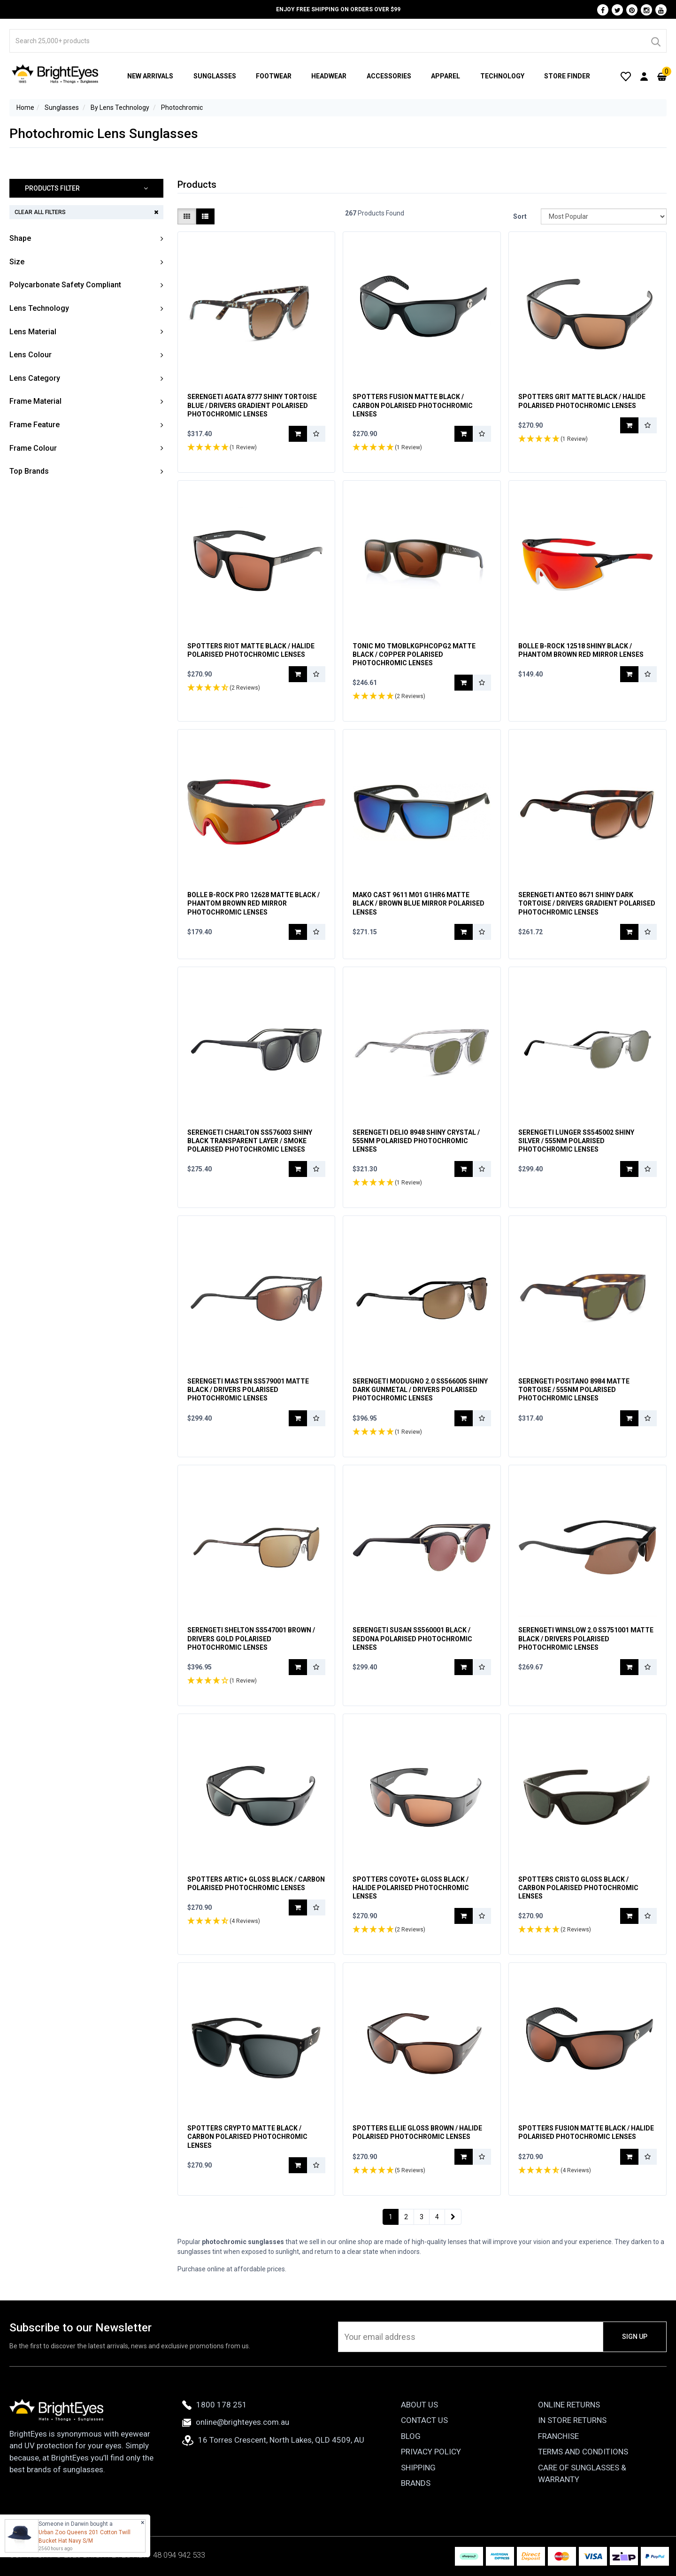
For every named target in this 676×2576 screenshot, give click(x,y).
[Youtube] (661, 9)
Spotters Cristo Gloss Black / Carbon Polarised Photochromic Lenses (578, 1888)
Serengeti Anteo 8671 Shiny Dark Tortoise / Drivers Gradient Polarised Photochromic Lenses (586, 903)
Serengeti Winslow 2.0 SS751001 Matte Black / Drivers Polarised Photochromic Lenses (585, 1638)
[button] (86, 188)
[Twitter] (617, 9)
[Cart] (662, 76)
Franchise (558, 2436)
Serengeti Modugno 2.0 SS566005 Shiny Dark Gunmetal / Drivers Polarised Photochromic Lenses (420, 1389)
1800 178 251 (214, 2404)
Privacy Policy (431, 2451)
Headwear (328, 76)
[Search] (655, 41)
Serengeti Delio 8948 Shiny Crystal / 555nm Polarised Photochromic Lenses (416, 1141)
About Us (419, 2404)
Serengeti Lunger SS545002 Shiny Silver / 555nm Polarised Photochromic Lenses (576, 1141)
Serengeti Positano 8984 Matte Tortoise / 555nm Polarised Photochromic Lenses (574, 1389)
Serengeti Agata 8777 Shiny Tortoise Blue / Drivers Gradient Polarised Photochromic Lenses (252, 405)
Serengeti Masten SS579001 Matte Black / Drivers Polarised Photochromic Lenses (248, 1389)
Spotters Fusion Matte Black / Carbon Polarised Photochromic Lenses (413, 405)
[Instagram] (646, 9)
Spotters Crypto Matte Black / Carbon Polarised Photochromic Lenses (247, 2136)
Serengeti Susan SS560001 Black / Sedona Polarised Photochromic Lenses (412, 1638)
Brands (415, 2483)
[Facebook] (602, 9)
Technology (502, 76)
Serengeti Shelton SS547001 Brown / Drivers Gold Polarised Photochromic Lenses (251, 1638)
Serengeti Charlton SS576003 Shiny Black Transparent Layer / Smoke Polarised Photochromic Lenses (249, 1141)
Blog (411, 2436)
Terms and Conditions (583, 2451)
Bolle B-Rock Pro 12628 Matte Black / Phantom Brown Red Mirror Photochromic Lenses (253, 903)
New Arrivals (150, 76)
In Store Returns (572, 2420)
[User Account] (644, 76)
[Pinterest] (632, 9)
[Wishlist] (626, 76)
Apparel (445, 76)
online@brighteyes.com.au (235, 2422)
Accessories (389, 76)
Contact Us (424, 2420)
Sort (520, 216)
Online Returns (569, 2404)
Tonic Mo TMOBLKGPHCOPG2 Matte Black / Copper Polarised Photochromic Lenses (414, 654)
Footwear (274, 76)
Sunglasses (214, 76)
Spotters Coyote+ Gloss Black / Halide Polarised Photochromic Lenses (411, 1888)
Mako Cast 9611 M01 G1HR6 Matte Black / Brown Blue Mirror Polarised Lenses (418, 903)
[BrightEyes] (55, 73)
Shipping (418, 2467)
